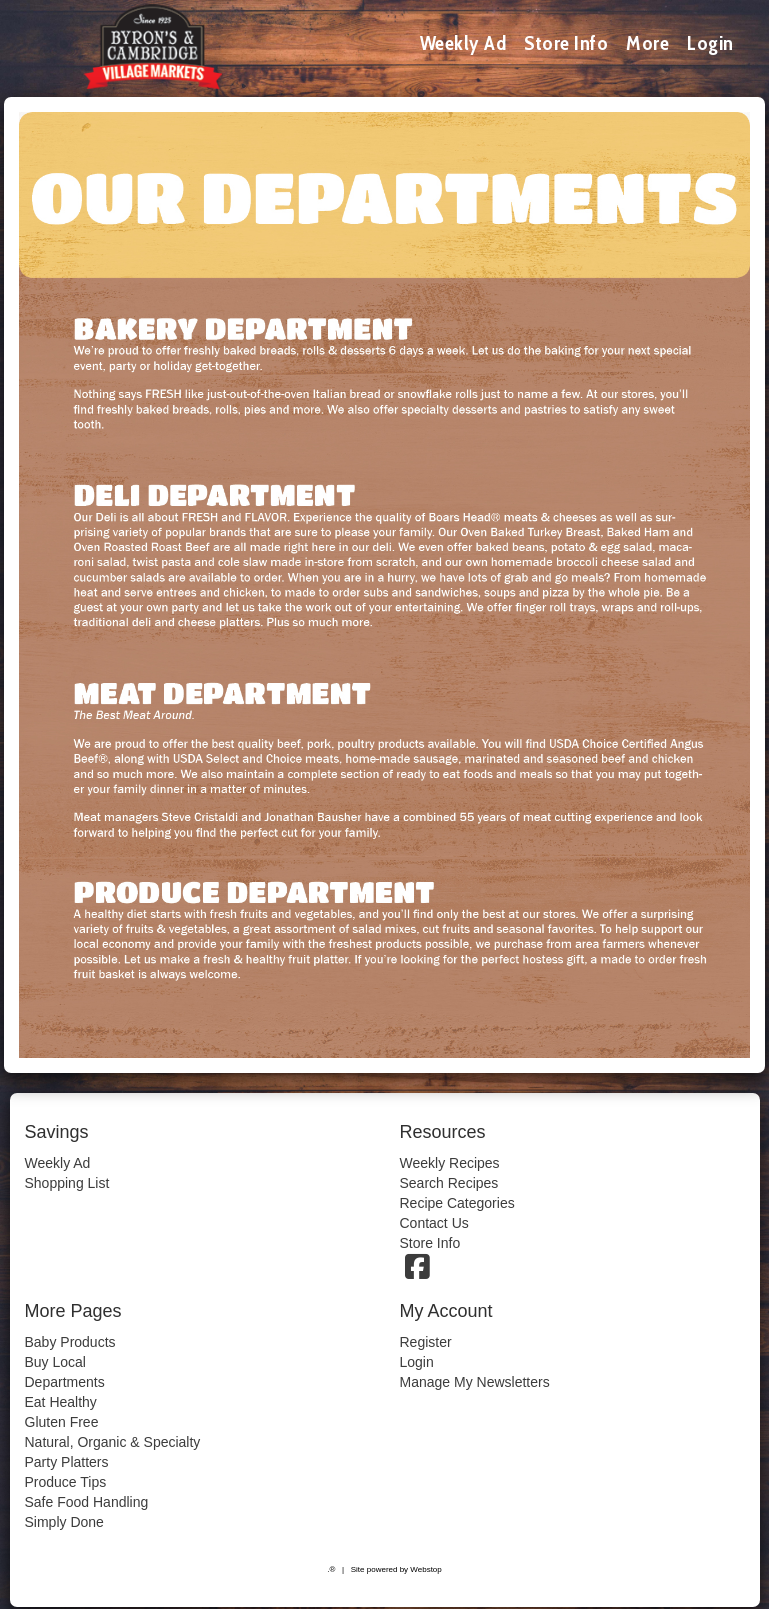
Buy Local (55, 1362)
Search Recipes (449, 1183)
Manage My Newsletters (475, 1382)
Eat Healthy (61, 1402)
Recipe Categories (457, 1203)
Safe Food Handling (87, 1502)
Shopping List (67, 1183)
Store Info (566, 43)
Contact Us (434, 1223)
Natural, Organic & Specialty (113, 1442)
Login (710, 43)
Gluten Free (62, 1422)
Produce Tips (66, 1482)
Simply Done (64, 1522)
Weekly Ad (463, 43)
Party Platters (67, 1462)
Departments (65, 1382)
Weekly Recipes (450, 1163)
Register (426, 1342)
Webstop (425, 1569)
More (647, 43)
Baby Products (70, 1342)
